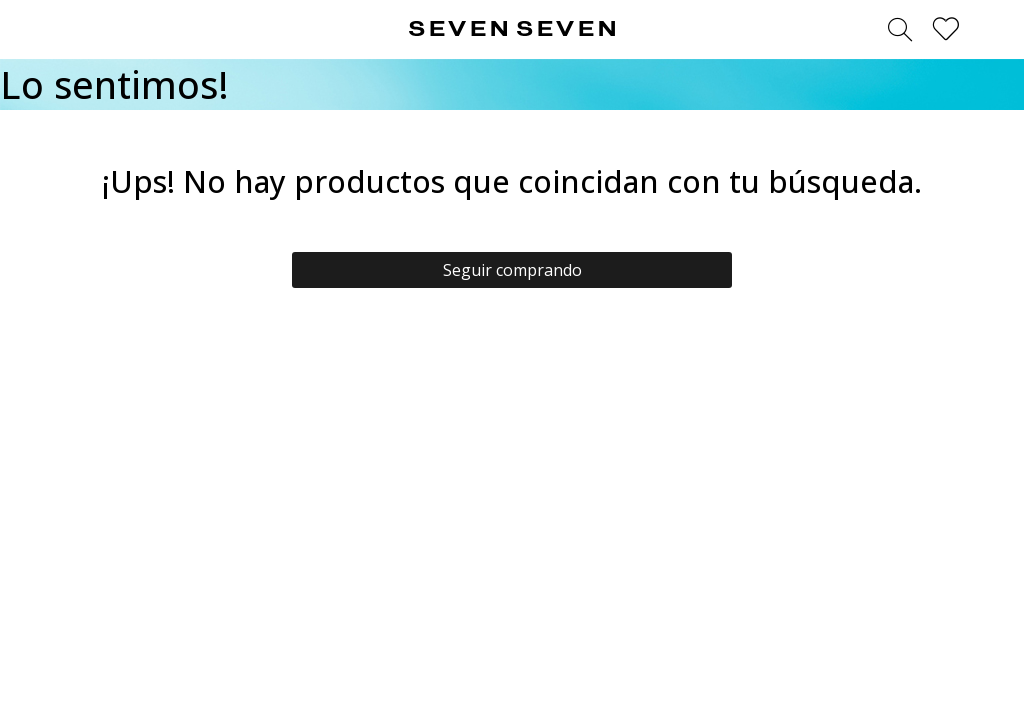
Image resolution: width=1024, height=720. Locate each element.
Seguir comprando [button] (512, 270)
